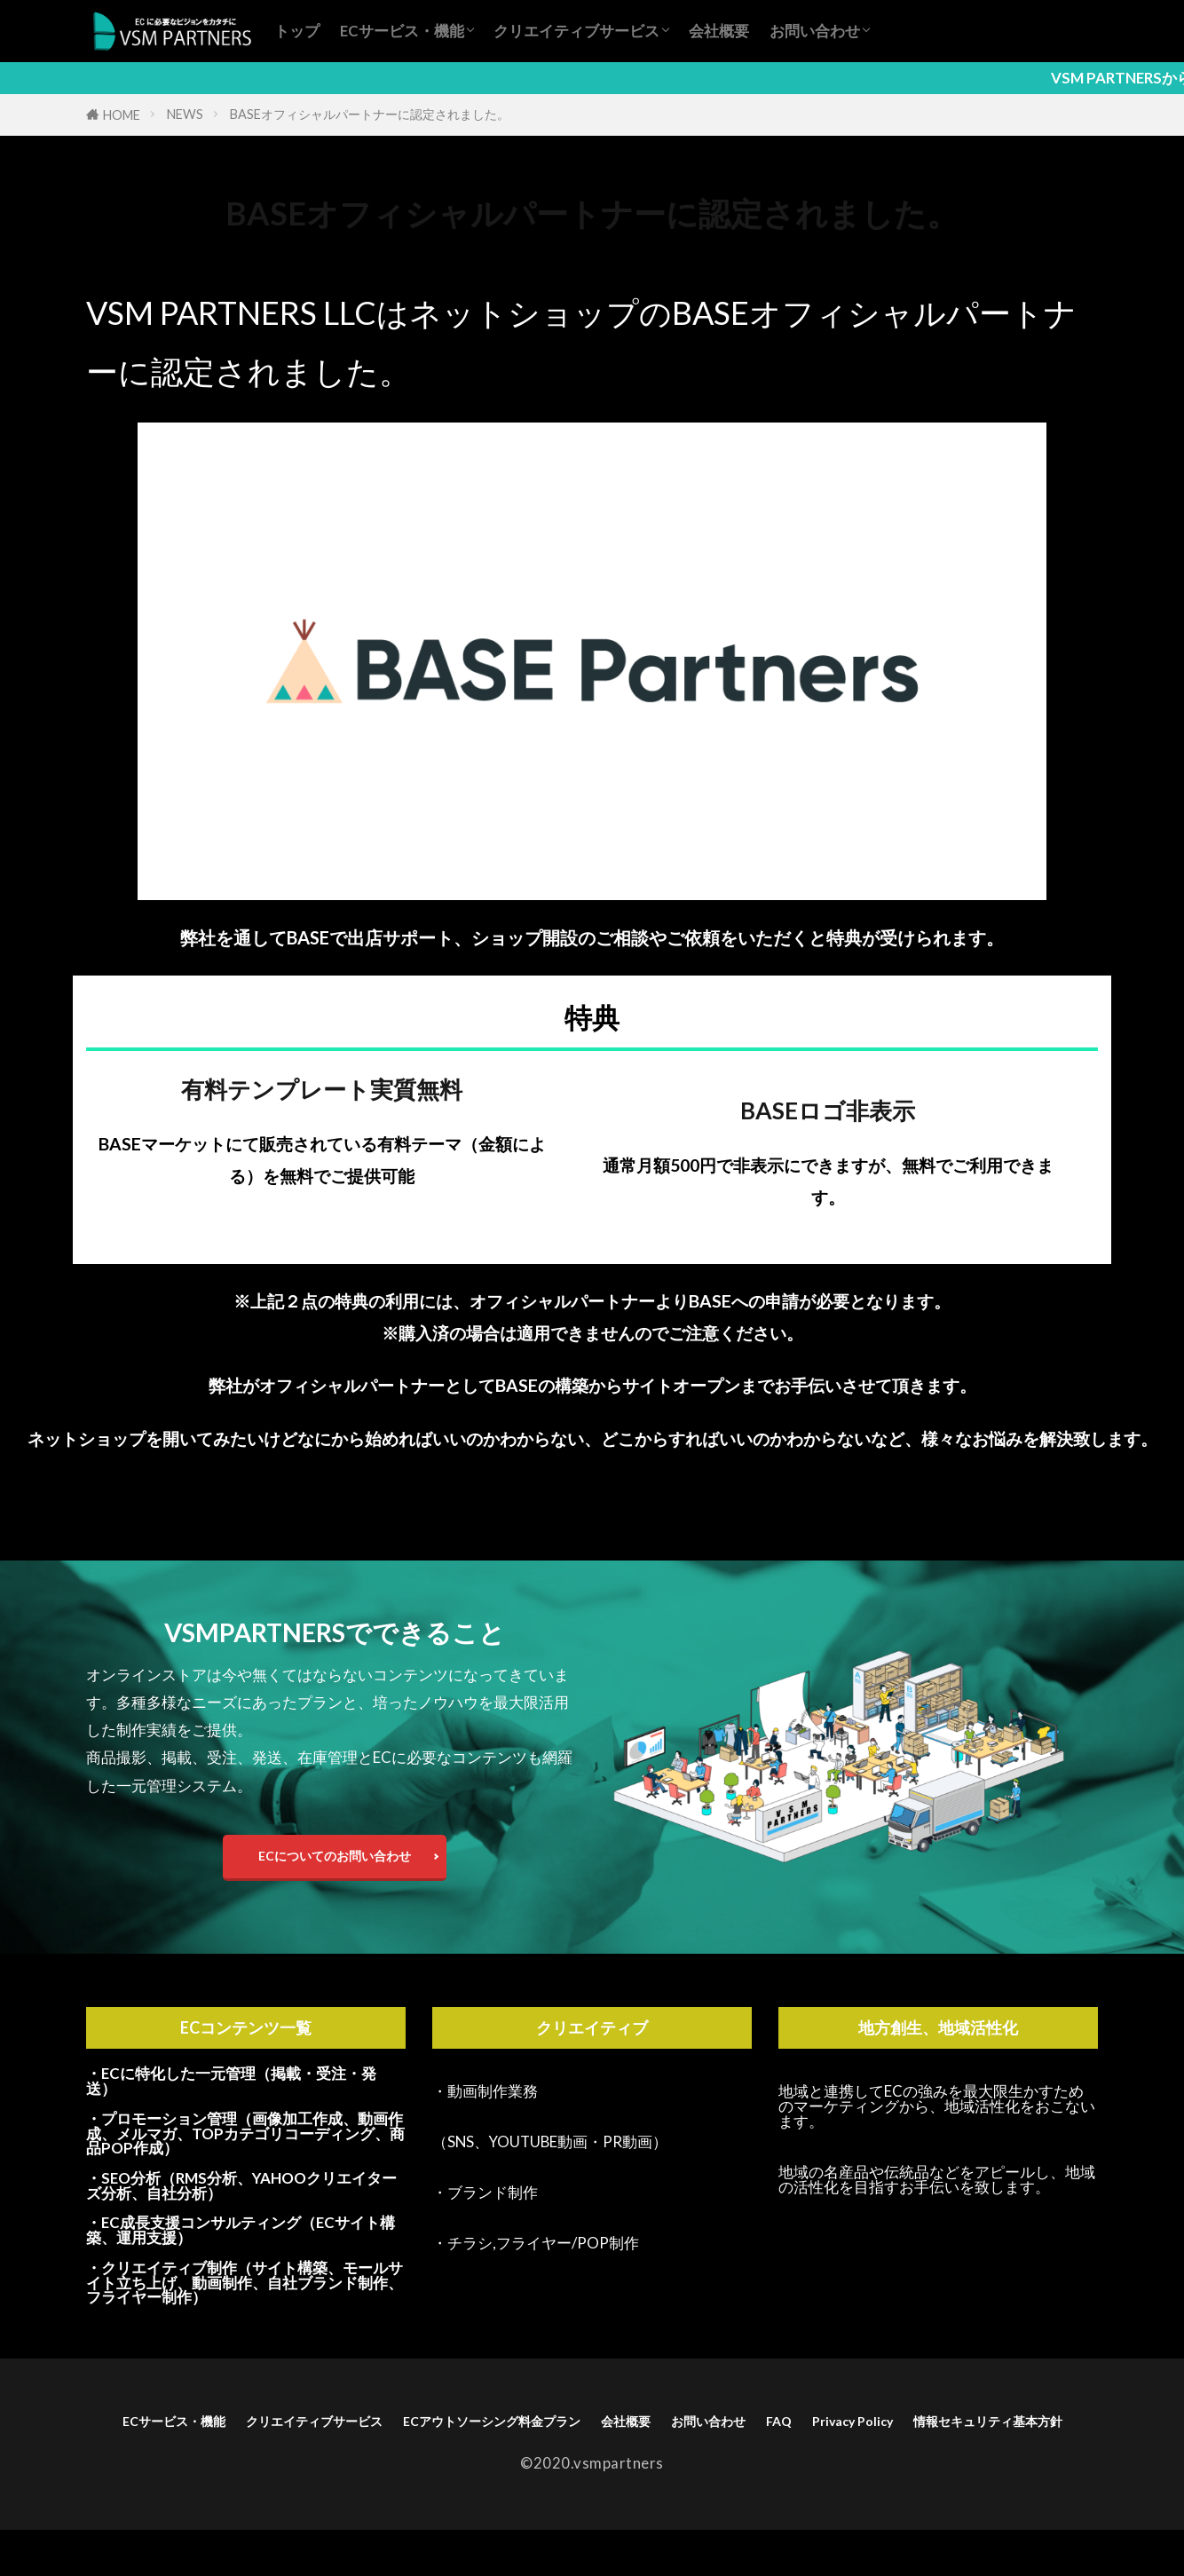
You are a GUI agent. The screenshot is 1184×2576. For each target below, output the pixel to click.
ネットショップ (401, 264)
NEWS (185, 114)
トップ (297, 30)
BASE (93, 264)
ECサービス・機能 (402, 30)
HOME (121, 114)
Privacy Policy (481, 2464)
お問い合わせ (815, 30)
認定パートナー (523, 264)
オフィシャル (315, 264)
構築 (462, 264)
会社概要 (719, 30)
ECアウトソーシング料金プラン (642, 2436)
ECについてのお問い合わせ (334, 1862)
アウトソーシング (222, 264)
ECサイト (141, 264)
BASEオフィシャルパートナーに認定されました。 (369, 114)
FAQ (1010, 2436)
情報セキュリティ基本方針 (657, 2464)
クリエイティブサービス (576, 30)
